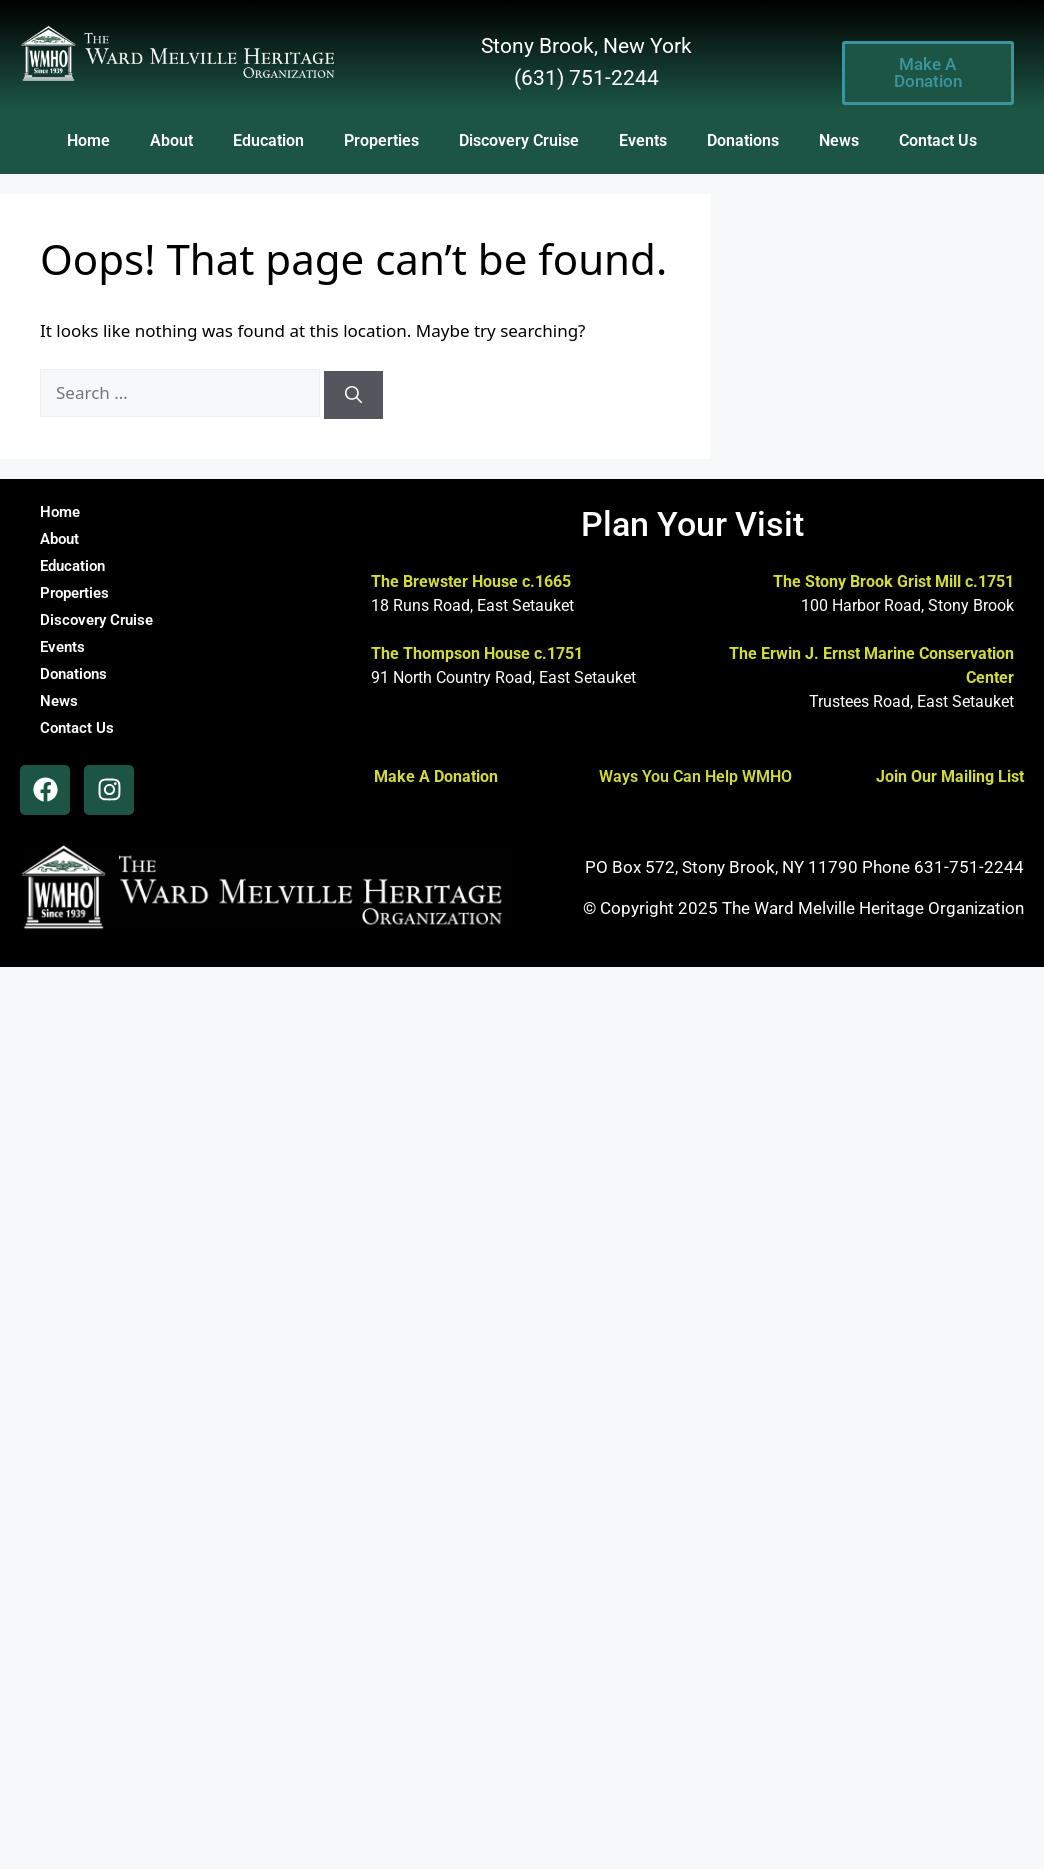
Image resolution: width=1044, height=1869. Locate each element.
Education (268, 140)
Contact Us (938, 140)
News (839, 140)
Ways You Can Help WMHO (695, 776)
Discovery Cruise (519, 140)
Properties (381, 140)
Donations (743, 140)
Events (643, 140)
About (171, 140)
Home (88, 140)
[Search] (353, 395)
